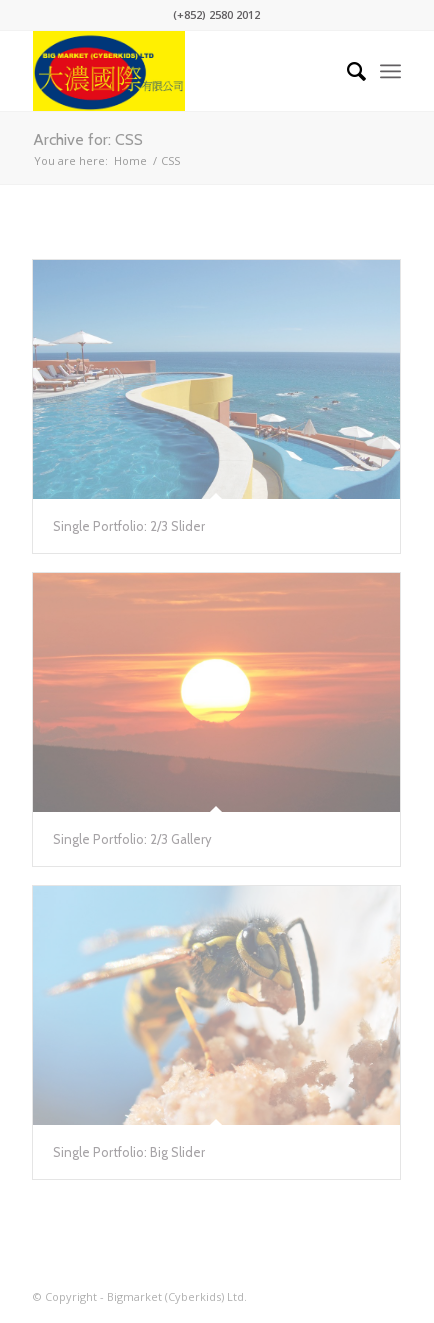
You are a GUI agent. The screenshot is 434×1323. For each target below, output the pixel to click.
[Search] (346, 71)
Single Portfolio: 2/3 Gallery (132, 839)
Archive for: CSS (88, 139)
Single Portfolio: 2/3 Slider (129, 526)
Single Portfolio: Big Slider (129, 1152)
